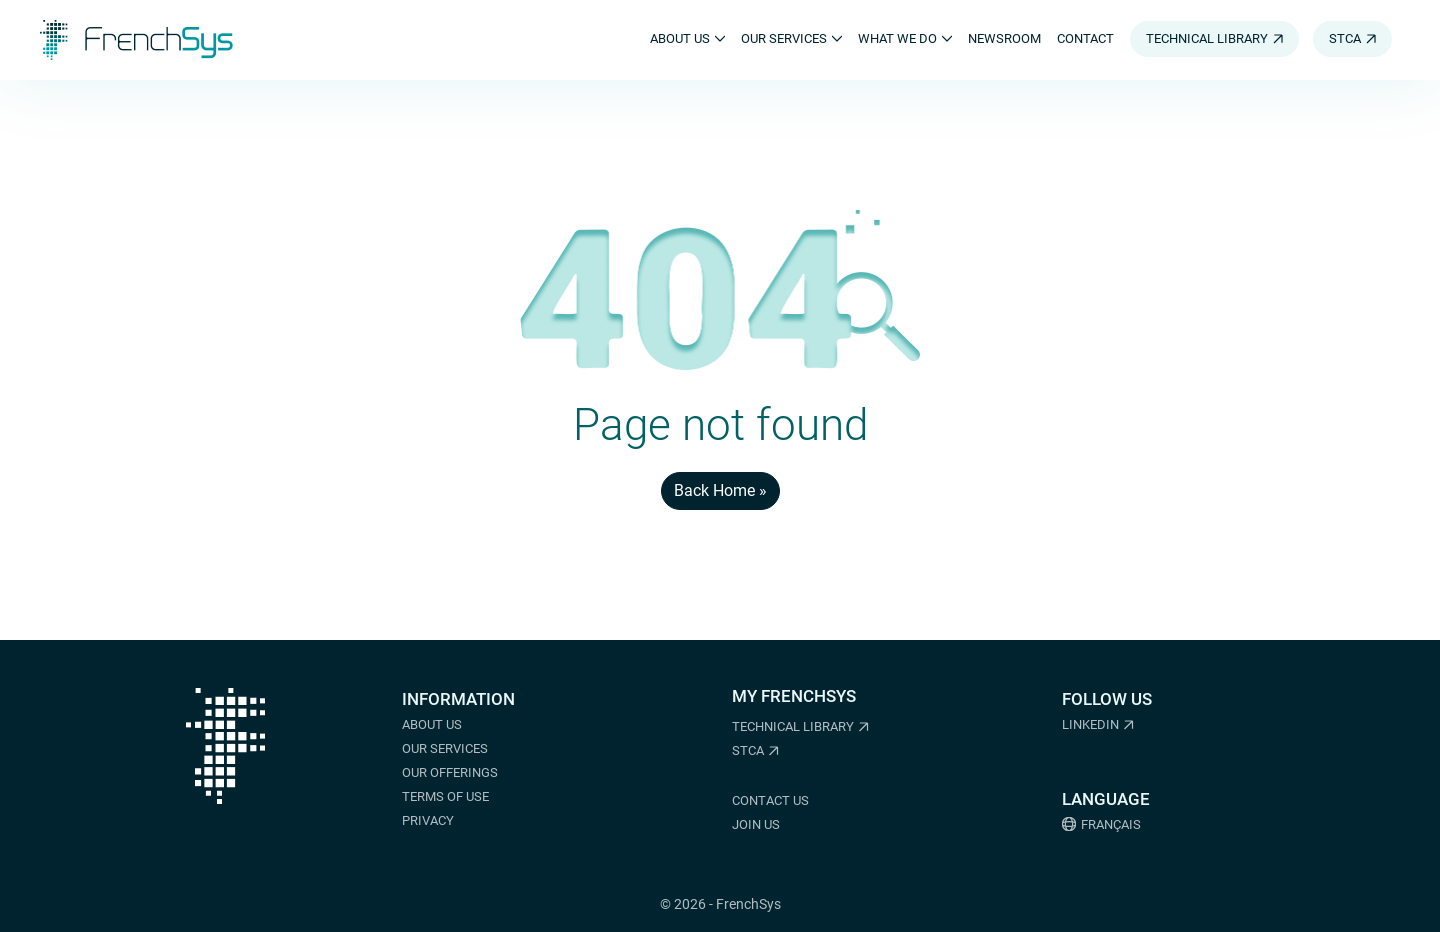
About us (432, 724)
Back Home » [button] (720, 490)
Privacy (428, 820)
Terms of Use (445, 796)
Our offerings (450, 772)
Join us (756, 824)
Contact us (770, 800)
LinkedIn (1090, 724)
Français (1111, 824)
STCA (748, 750)
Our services (445, 748)
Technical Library (793, 726)
